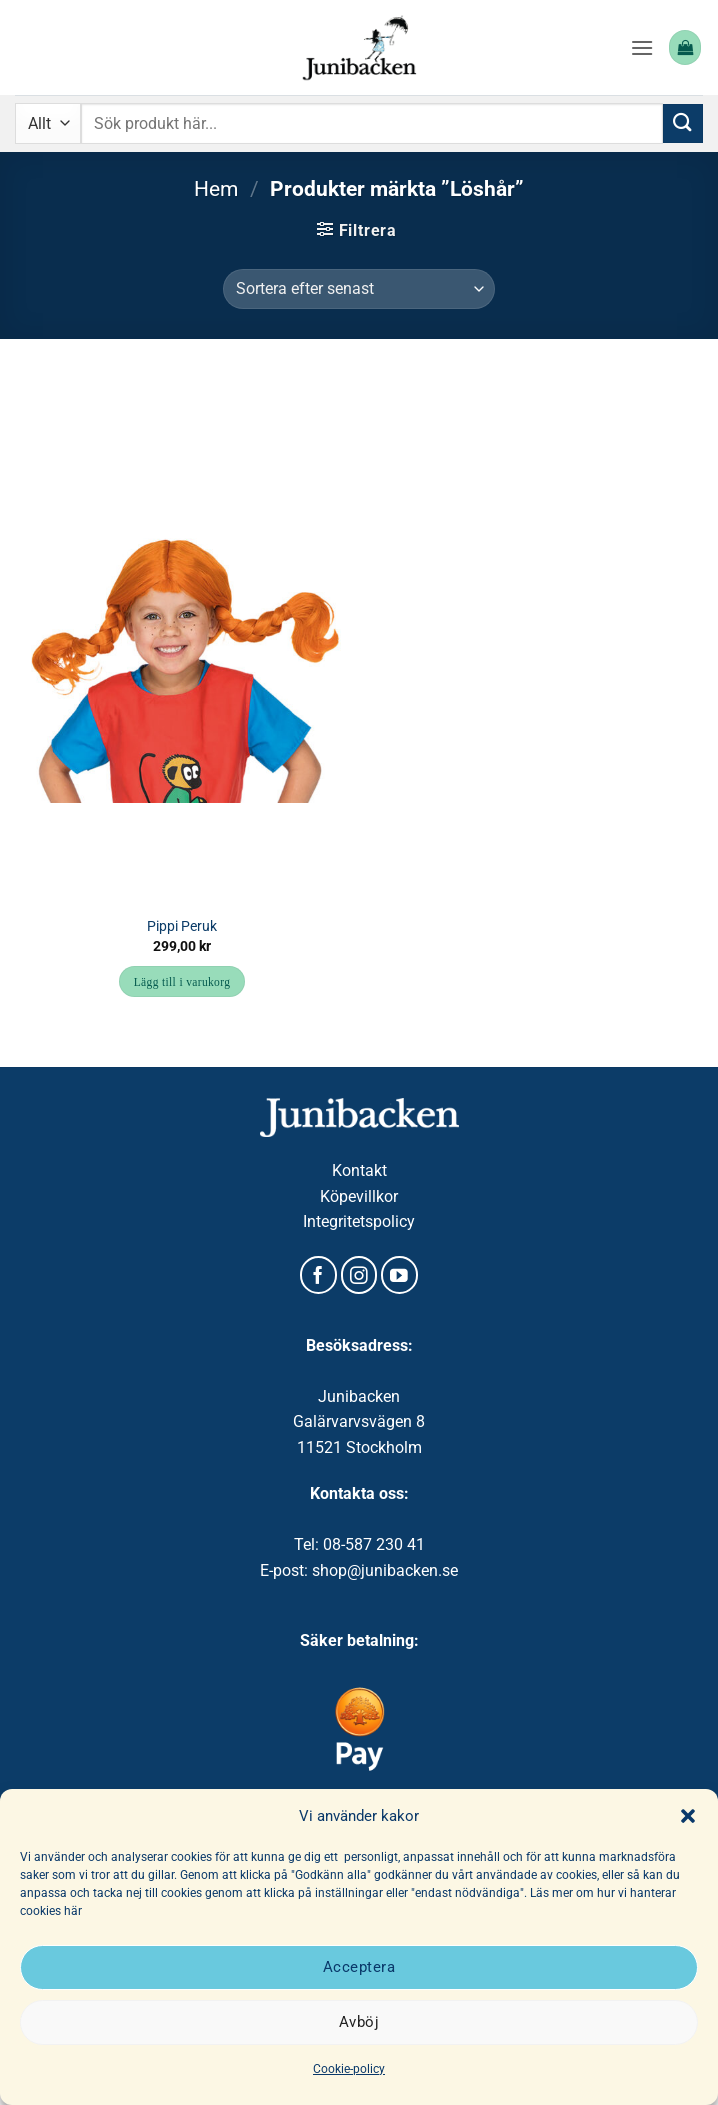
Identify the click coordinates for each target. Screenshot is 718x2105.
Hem (216, 189)
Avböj (359, 2022)
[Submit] (683, 123)
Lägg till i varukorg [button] (182, 982)
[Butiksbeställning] (359, 289)
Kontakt (359, 1170)
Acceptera (359, 1967)
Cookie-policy (349, 2069)
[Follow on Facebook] (318, 1275)
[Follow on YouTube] (399, 1275)
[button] (688, 1816)
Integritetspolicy (359, 1221)
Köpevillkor (359, 1196)
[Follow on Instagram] (359, 1275)
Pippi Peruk (182, 926)
